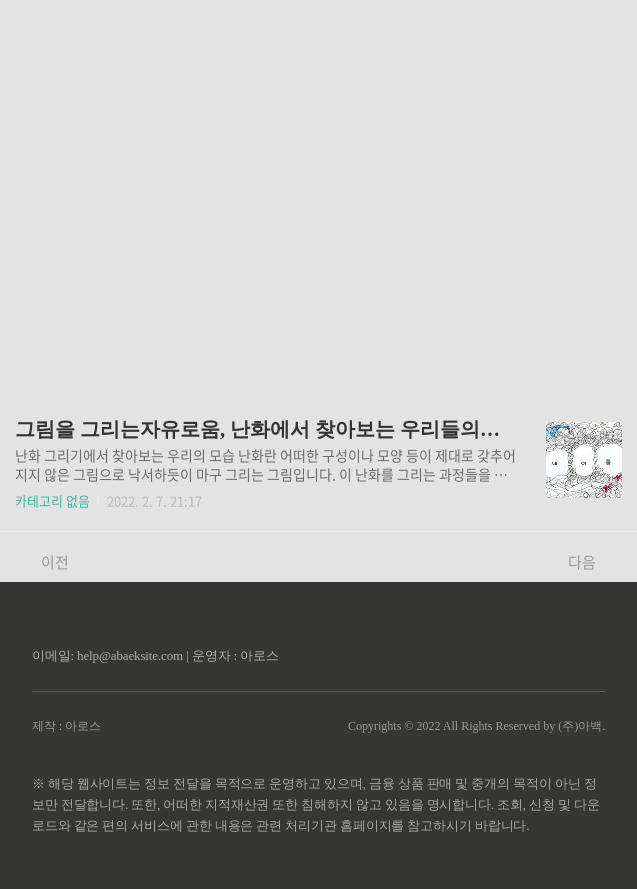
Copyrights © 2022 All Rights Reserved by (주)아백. (476, 726)
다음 (592, 562)
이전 (44, 562)
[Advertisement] (318, 190)
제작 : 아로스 (66, 726)
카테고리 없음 (52, 500)
